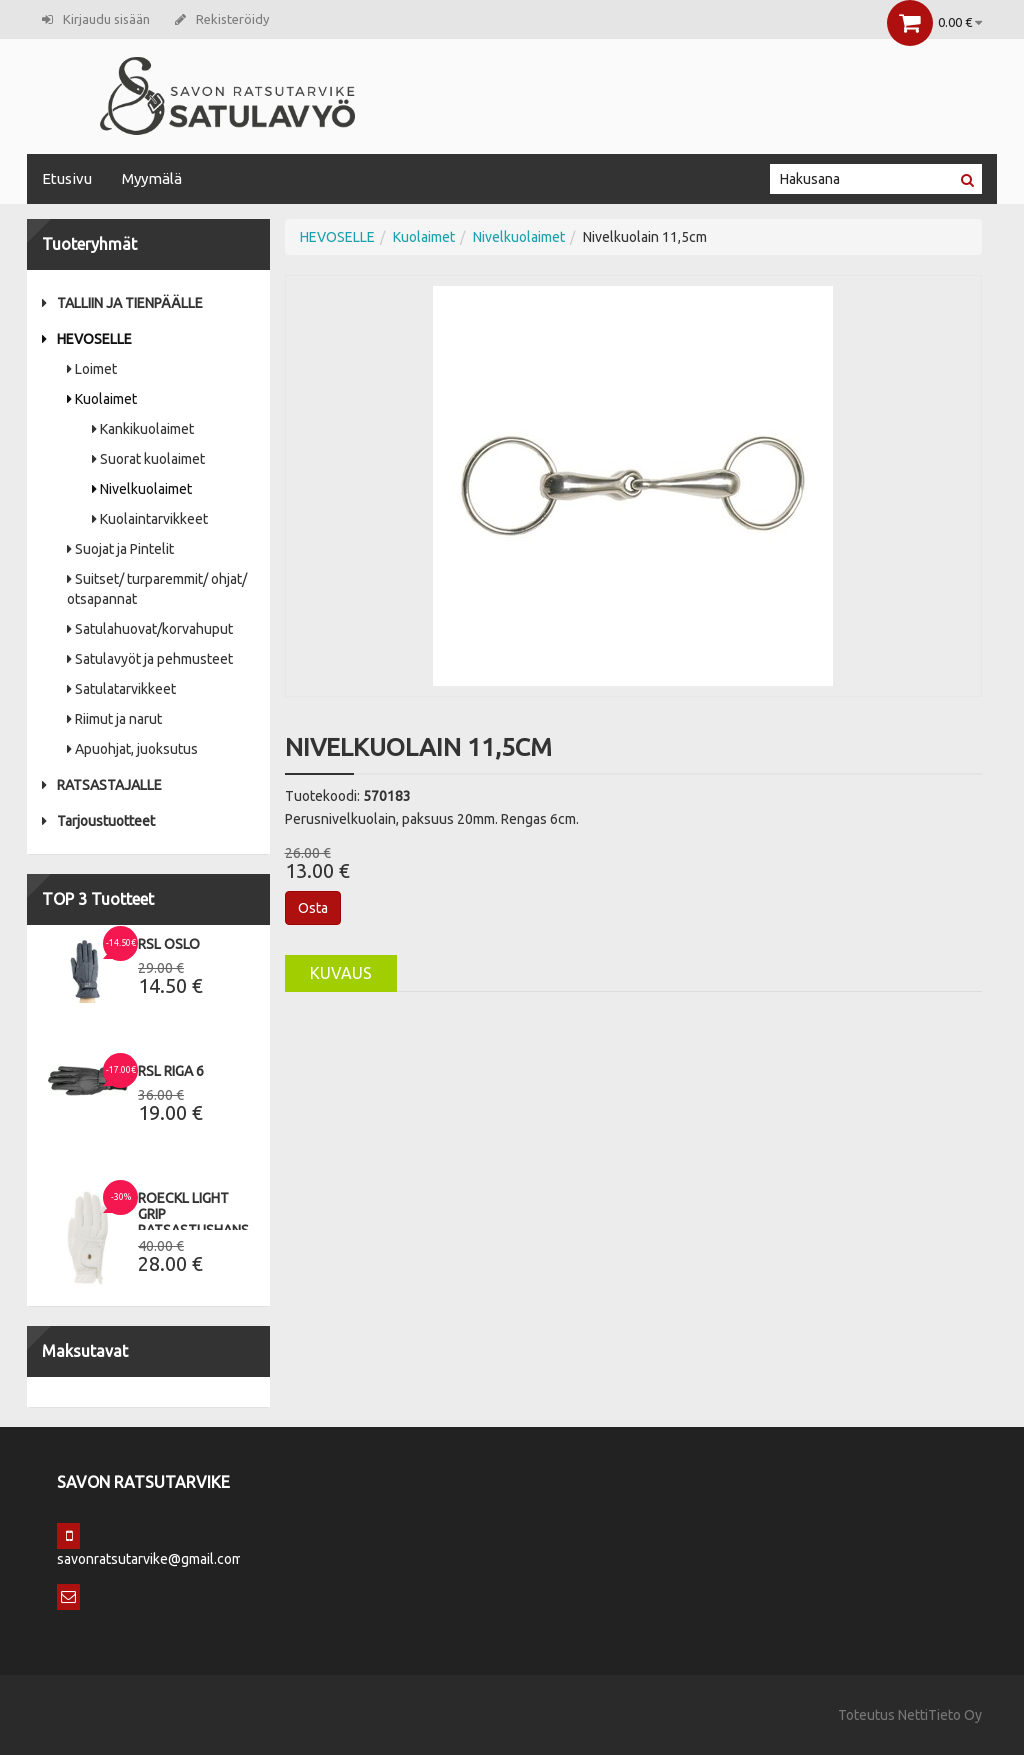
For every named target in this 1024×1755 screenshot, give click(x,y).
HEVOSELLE (87, 339)
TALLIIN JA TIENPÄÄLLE (122, 303)
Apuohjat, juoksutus (132, 749)
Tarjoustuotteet (98, 821)
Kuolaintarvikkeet (150, 519)
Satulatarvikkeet (121, 689)
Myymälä (152, 178)
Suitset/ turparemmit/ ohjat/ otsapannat (157, 589)
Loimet (92, 369)
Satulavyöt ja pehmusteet (150, 659)
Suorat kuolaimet (148, 459)
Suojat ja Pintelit (120, 549)
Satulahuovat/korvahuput (150, 629)
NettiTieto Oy (940, 1715)
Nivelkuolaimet (142, 489)
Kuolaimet (102, 399)
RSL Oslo (169, 944)
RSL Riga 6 (171, 1071)
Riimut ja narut (114, 719)
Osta (313, 908)
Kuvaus (341, 973)
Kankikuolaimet (143, 429)
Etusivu (67, 178)
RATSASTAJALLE (102, 785)
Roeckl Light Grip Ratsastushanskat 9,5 (206, 1222)
